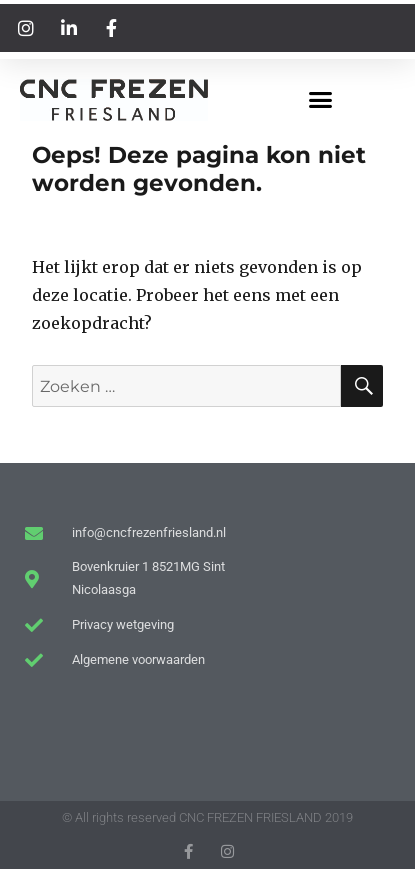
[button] (320, 100)
